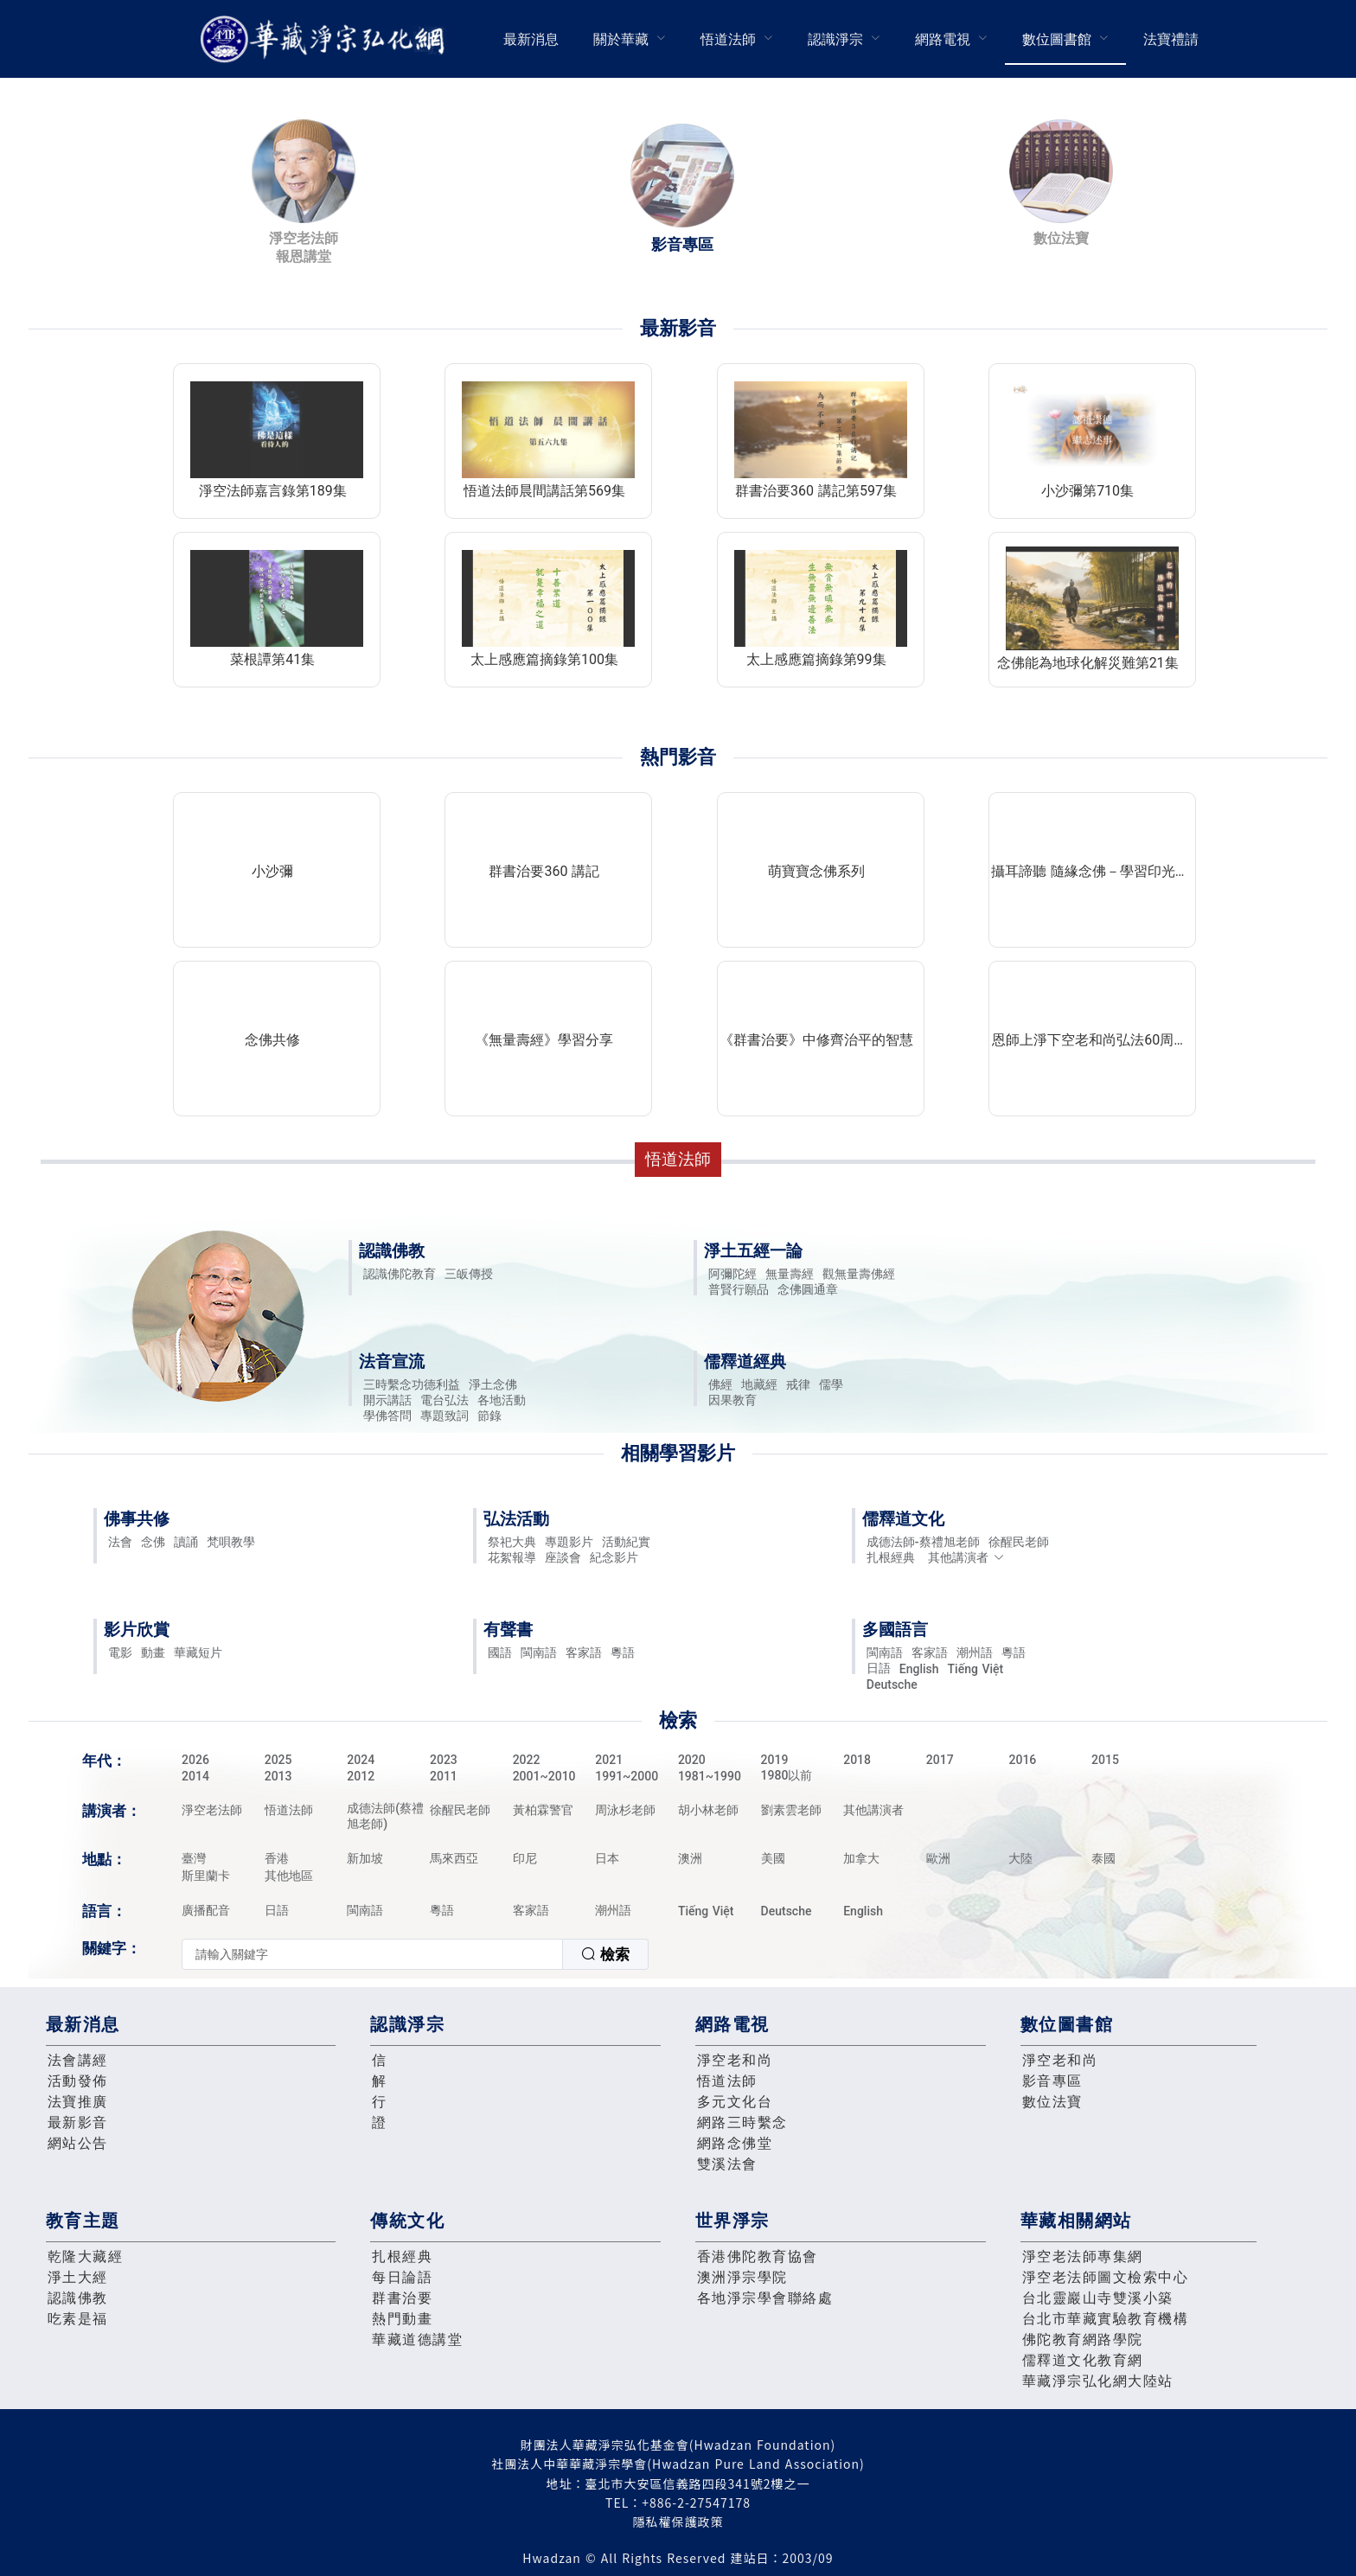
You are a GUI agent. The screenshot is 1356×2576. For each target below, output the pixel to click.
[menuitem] (531, 39)
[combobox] (415, 1954)
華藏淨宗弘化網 (326, 39)
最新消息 (531, 39)
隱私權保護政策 (678, 2521)
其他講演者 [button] (966, 1557)
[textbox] (372, 1954)
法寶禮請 (1171, 39)
